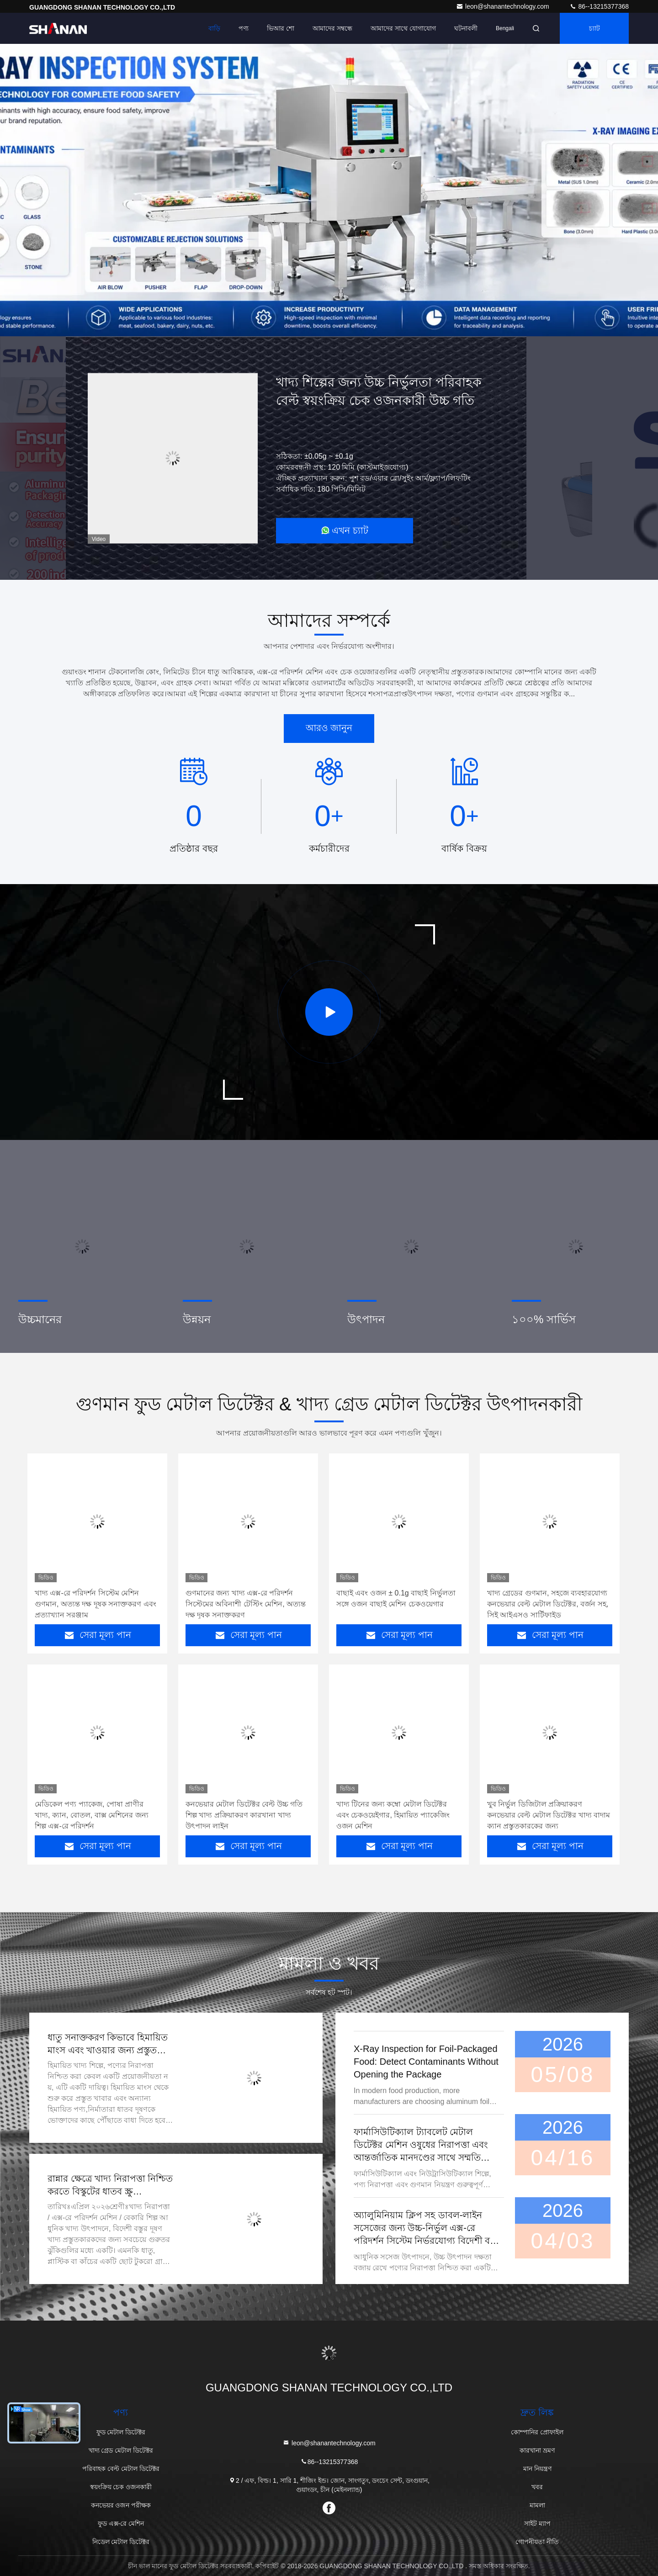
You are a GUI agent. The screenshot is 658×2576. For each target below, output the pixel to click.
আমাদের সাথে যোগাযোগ (403, 28)
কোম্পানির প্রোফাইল (537, 2432)
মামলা (537, 2505)
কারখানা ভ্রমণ (537, 2450)
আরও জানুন (329, 728)
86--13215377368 (599, 6)
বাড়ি (214, 28)
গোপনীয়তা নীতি (537, 2541)
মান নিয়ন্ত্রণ (537, 2468)
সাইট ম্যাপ (537, 2523)
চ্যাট (594, 28)
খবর (537, 2487)
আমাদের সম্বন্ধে (332, 28)
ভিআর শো (280, 28)
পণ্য (244, 28)
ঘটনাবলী (466, 28)
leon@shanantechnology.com (503, 6)
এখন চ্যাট (344, 530)
